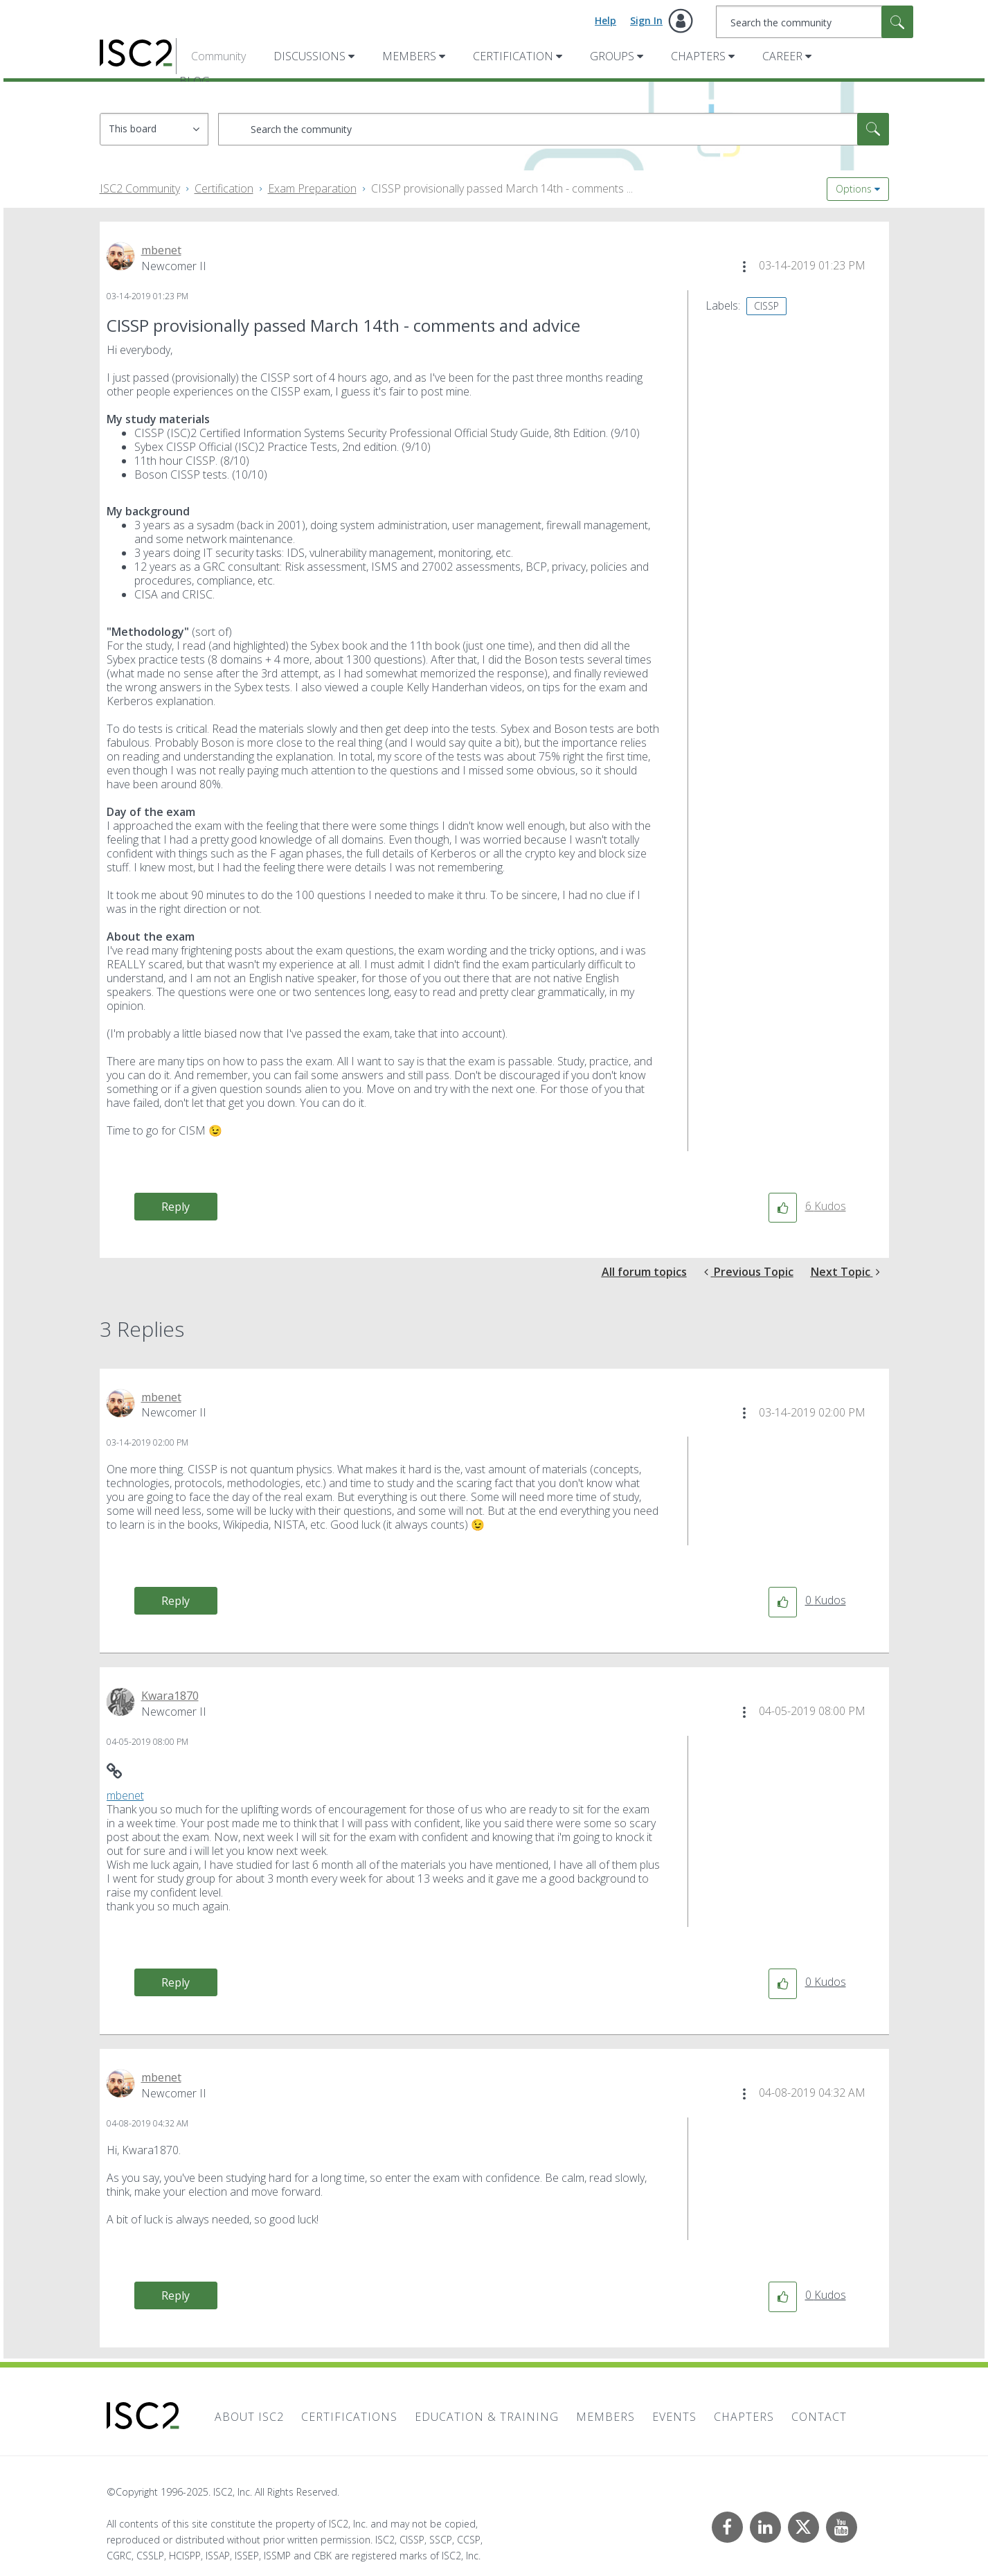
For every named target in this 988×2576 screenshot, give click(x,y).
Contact (819, 2416)
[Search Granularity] (154, 129)
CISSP (766, 305)
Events (674, 2416)
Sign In (646, 20)
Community (218, 56)
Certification (513, 56)
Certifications (349, 2416)
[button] (744, 266)
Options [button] (854, 188)
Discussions (309, 56)
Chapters (698, 56)
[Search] (814, 22)
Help (605, 20)
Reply (175, 1206)
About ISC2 (249, 2416)
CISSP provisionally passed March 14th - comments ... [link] (502, 188)
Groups (612, 56)
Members (409, 56)
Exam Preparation (312, 188)
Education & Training (487, 2416)
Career (782, 56)
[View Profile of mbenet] (161, 250)
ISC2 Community (140, 188)
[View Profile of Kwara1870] (170, 1695)
